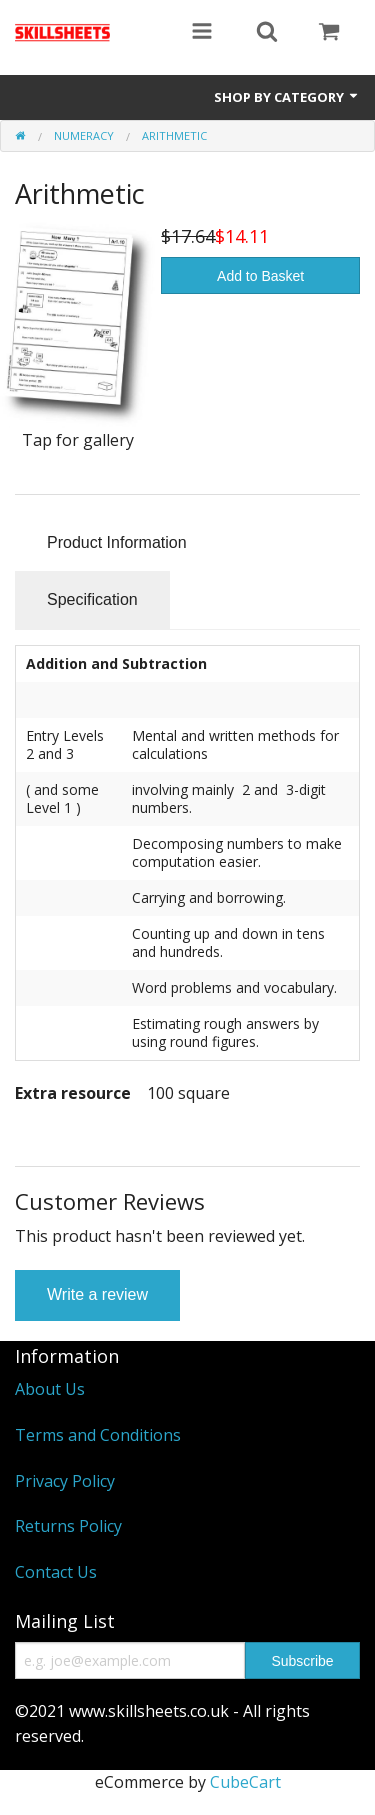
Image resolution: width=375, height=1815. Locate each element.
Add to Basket (260, 276)
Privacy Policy (65, 1481)
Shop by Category (287, 97)
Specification (92, 599)
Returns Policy (68, 1526)
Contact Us (56, 1572)
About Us (50, 1389)
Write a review (97, 1294)
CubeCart (245, 1782)
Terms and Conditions (98, 1435)
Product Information (117, 542)
